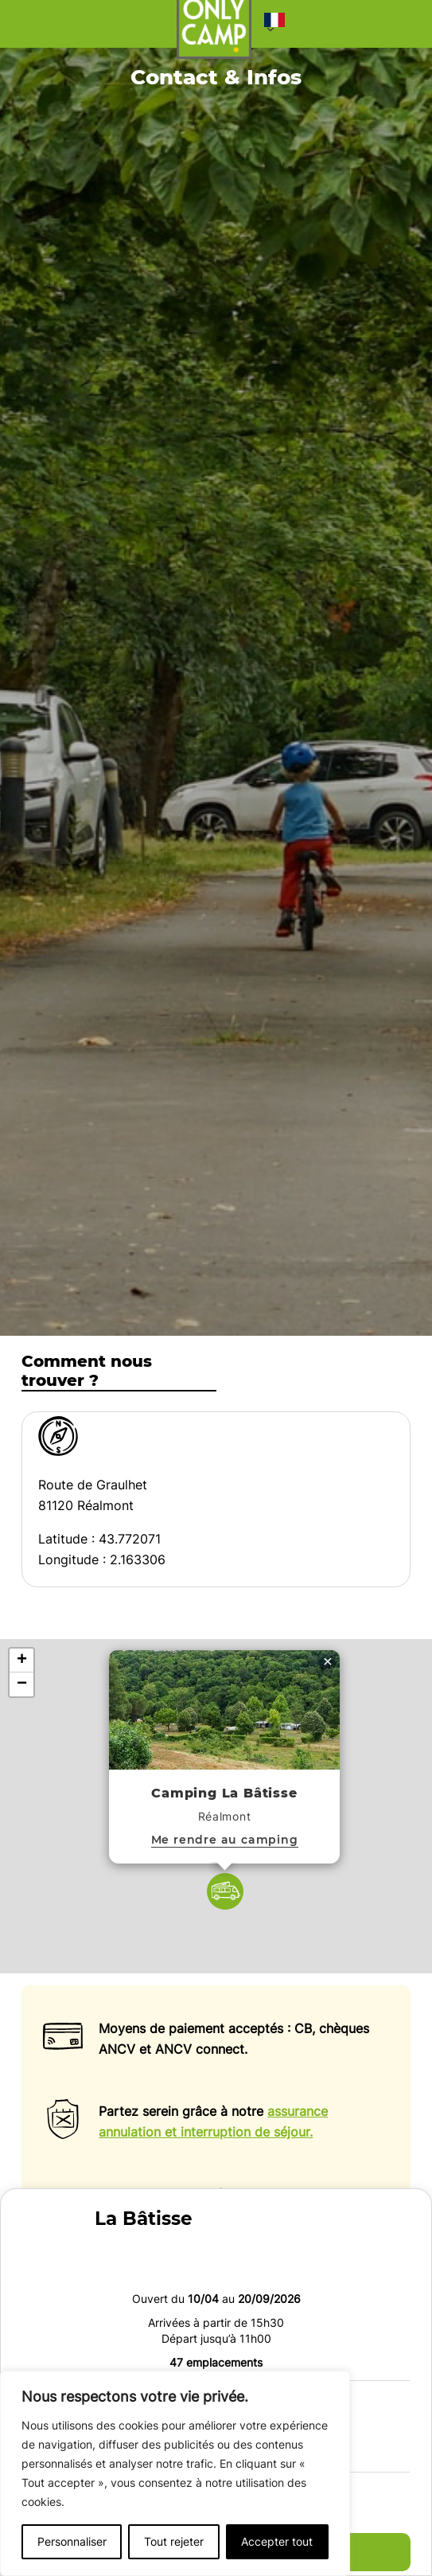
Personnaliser (72, 2541)
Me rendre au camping (224, 1839)
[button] (274, 24)
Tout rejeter (174, 2541)
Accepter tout (277, 2541)
